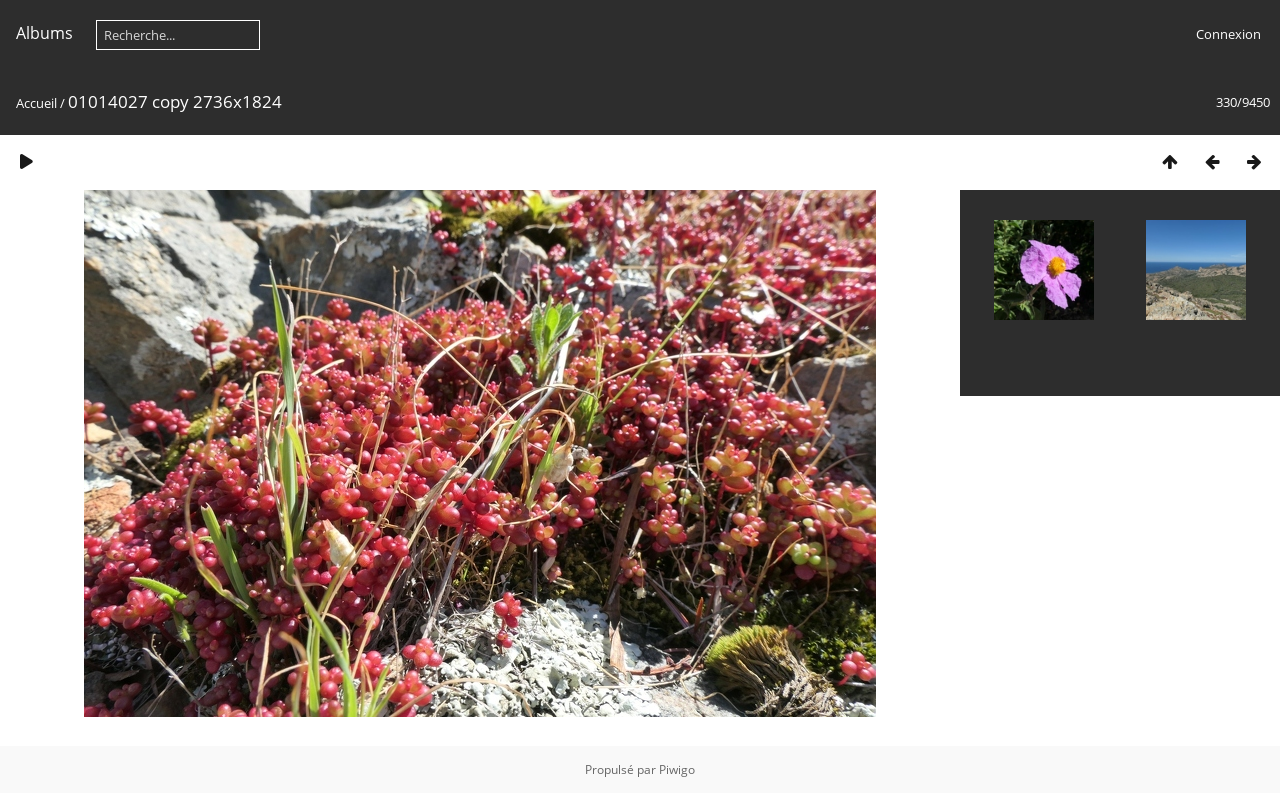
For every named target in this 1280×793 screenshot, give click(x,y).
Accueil (36, 103)
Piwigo (677, 769)
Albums (44, 33)
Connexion (1228, 34)
